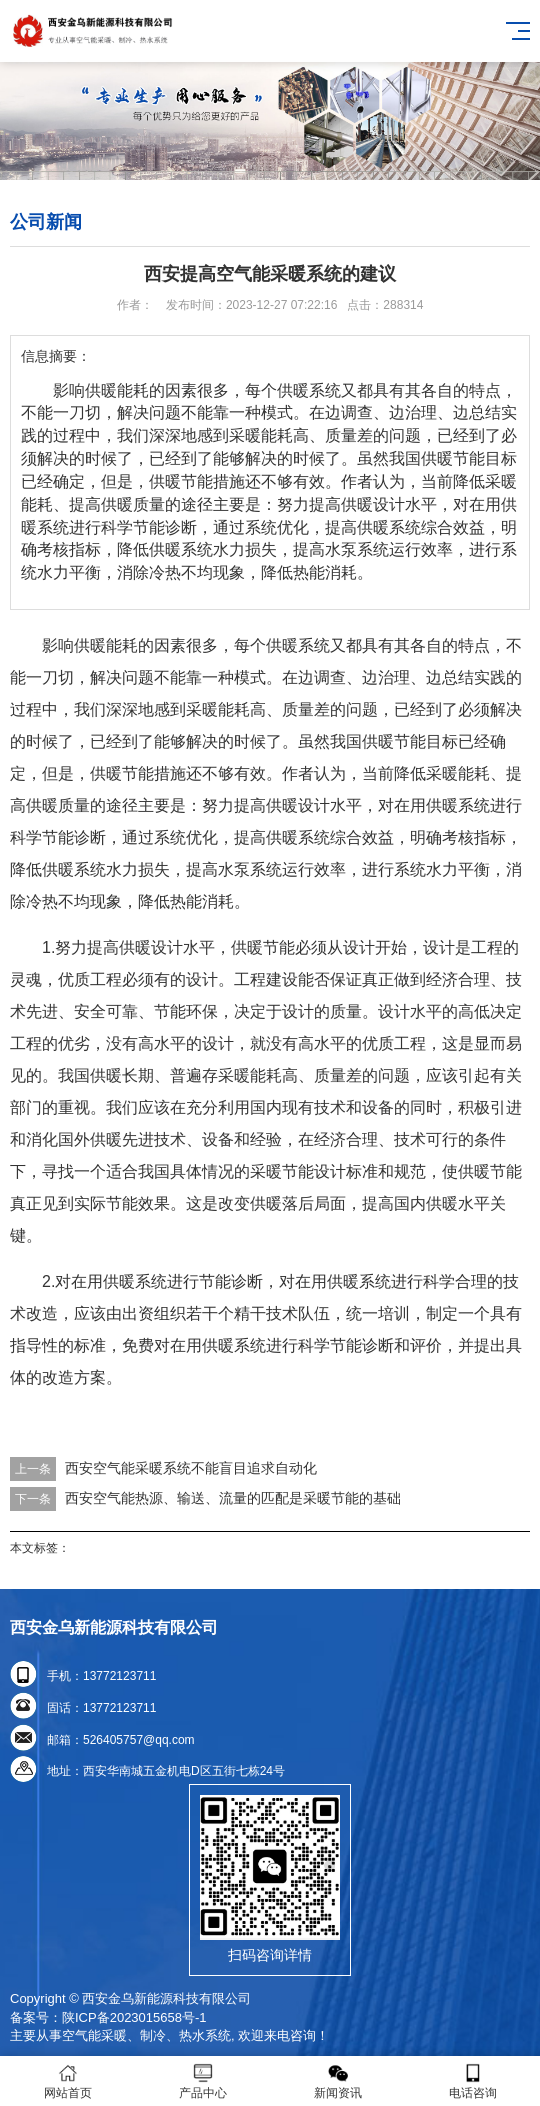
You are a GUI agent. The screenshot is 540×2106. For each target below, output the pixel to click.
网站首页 (67, 2081)
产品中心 (202, 2081)
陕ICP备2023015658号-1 (134, 2017)
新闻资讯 (337, 2081)
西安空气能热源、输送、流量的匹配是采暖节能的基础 (233, 1498)
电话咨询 (472, 2081)
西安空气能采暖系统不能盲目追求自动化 (191, 1468)
